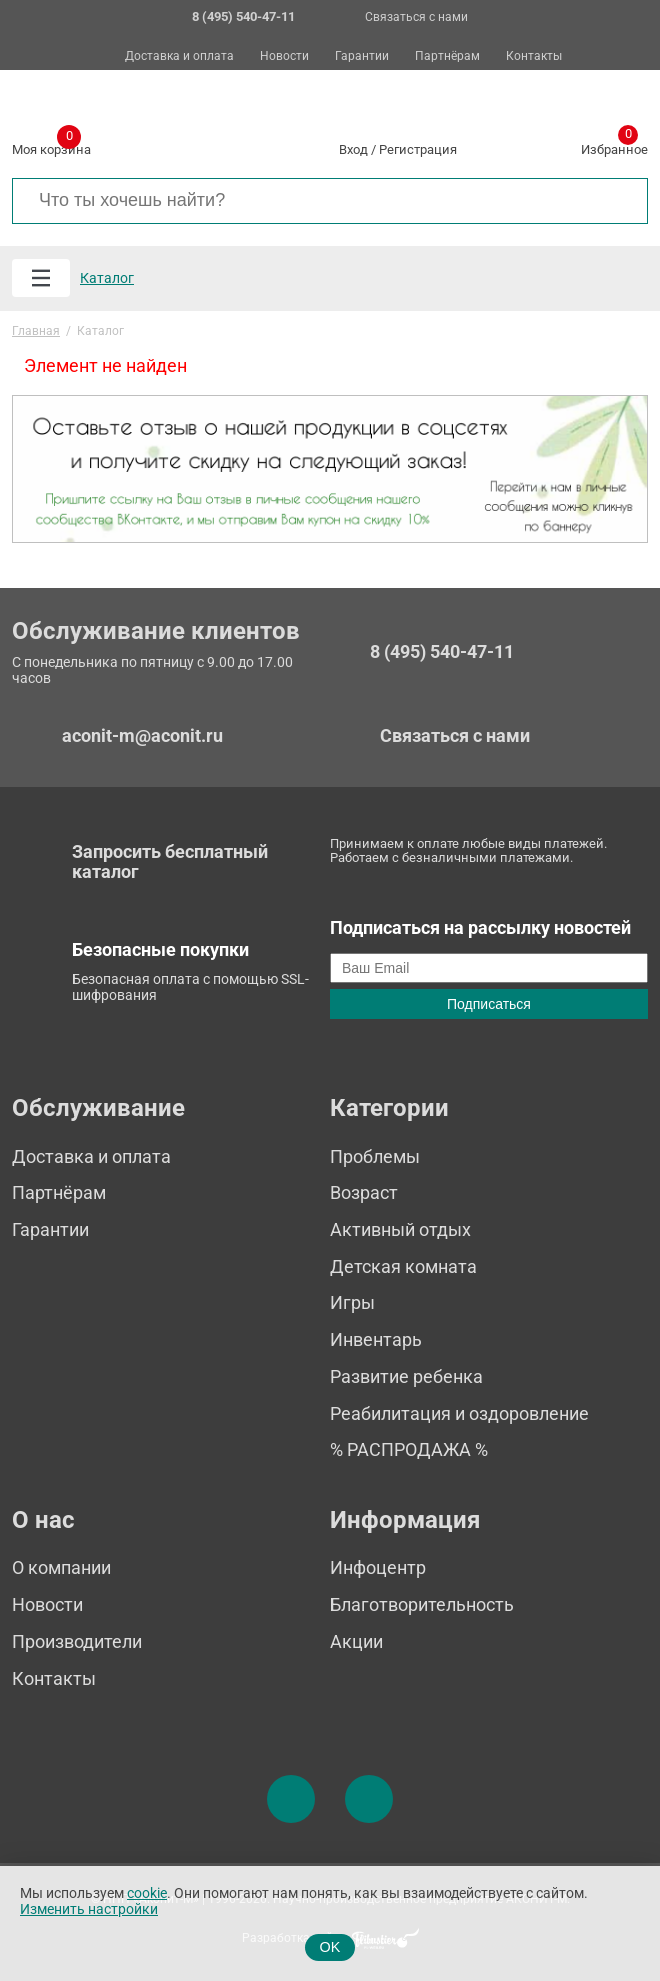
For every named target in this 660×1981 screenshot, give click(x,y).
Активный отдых (400, 1229)
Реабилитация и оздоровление (459, 1413)
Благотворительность (422, 1604)
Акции (356, 1641)
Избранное (614, 146)
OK (330, 1947)
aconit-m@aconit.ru (142, 735)
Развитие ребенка (406, 1376)
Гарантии (362, 56)
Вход (353, 149)
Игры (352, 1302)
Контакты (534, 56)
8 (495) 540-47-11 (442, 652)
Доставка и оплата (179, 56)
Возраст (364, 1192)
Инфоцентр (378, 1567)
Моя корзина (51, 146)
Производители (77, 1641)
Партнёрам (447, 56)
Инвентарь (376, 1339)
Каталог (107, 278)
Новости (284, 56)
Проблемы (375, 1156)
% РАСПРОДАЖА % (409, 1449)
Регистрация (418, 149)
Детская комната (403, 1266)
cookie (147, 1893)
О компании (61, 1567)
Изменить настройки (89, 1909)
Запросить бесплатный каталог (170, 862)
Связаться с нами (416, 17)
